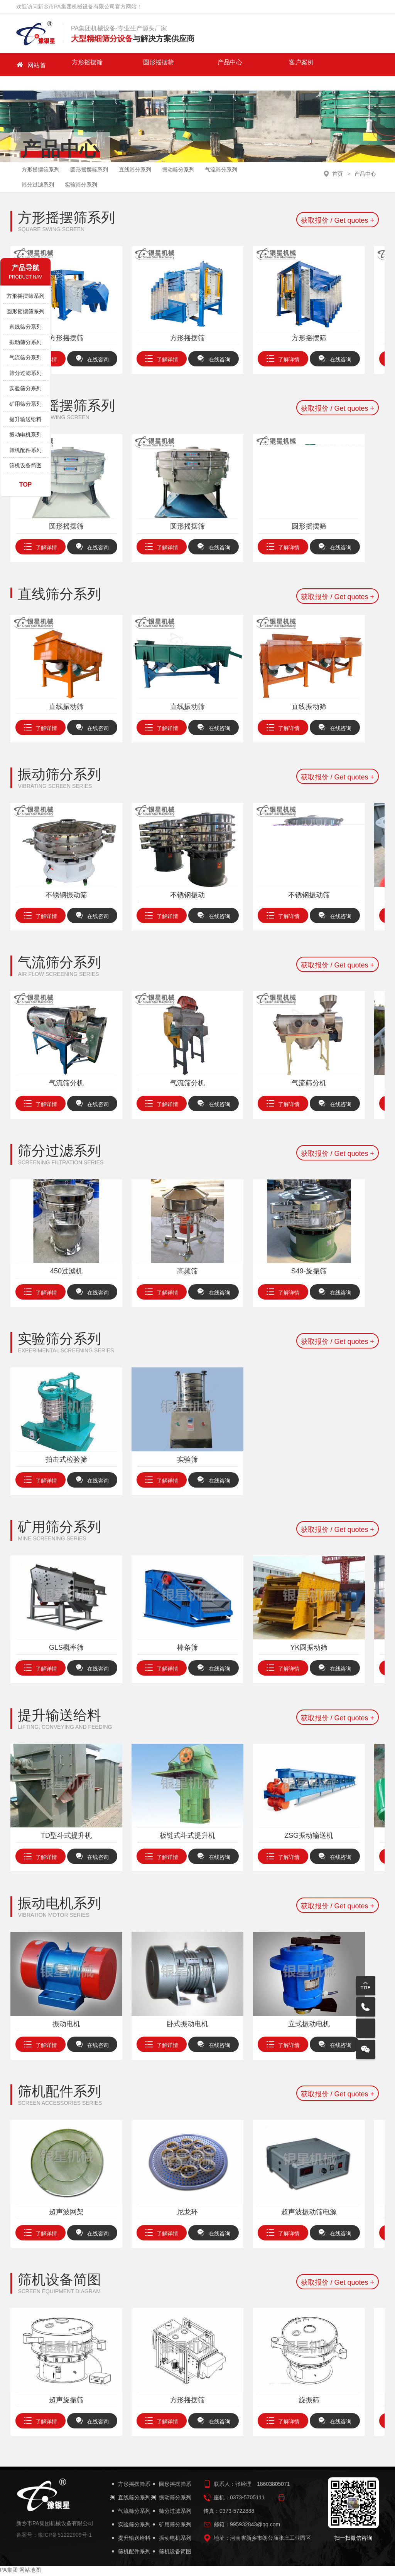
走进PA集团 (237, 64)
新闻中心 (277, 64)
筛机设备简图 (25, 465)
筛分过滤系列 (39, 182)
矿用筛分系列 (25, 404)
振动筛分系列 (187, 159)
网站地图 (30, 2572)
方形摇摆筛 (72, 64)
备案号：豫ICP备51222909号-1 (54, 2537)
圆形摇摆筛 (113, 64)
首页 (337, 159)
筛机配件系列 (25, 450)
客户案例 (195, 64)
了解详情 (171, 362)
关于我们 (319, 64)
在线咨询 (92, 362)
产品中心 (154, 64)
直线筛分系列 (141, 159)
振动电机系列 (25, 435)
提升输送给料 (25, 419)
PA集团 (360, 64)
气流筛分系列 (232, 159)
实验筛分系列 (84, 182)
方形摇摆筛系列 (42, 159)
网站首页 (31, 64)
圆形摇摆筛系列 (93, 159)
